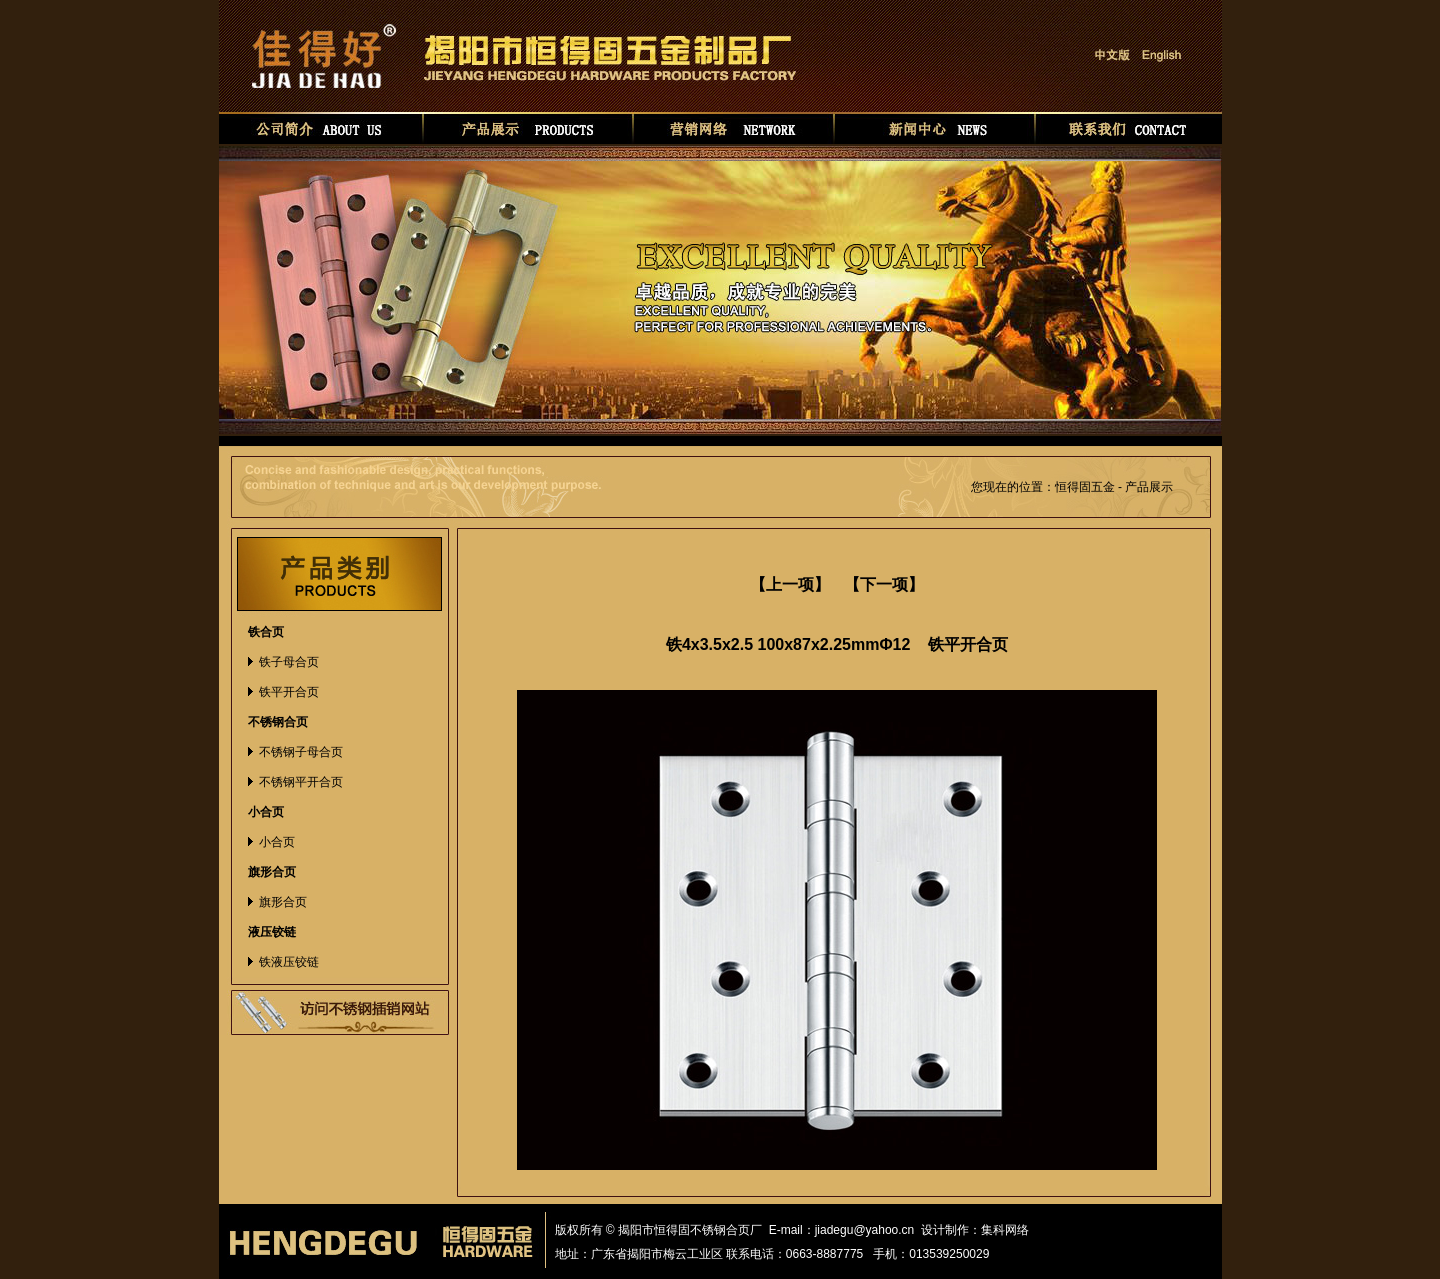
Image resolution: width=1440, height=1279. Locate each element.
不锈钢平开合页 (301, 782)
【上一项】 (790, 584)
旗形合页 (283, 902)
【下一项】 (884, 584)
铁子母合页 (289, 662)
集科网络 (1005, 1230)
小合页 (277, 842)
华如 (1048, 1230)
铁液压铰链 (289, 962)
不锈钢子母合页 (301, 752)
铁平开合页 (289, 692)
